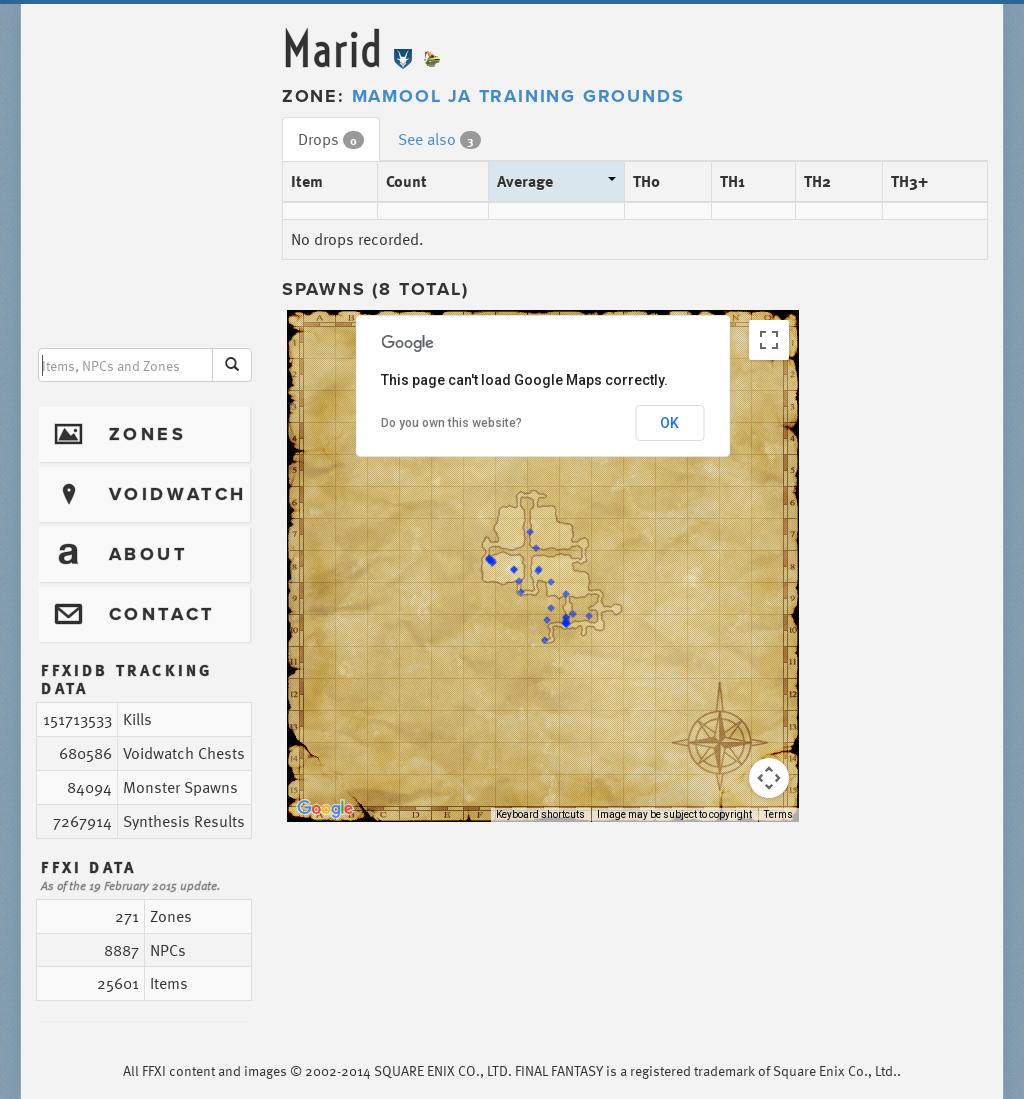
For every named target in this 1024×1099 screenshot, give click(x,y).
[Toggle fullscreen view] (769, 340)
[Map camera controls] (769, 778)
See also (439, 139)
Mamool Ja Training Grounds (518, 96)
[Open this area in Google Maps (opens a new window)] (325, 809)
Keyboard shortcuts (540, 814)
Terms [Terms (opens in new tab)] (778, 814)
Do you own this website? (451, 423)
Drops (331, 139)
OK (669, 423)
